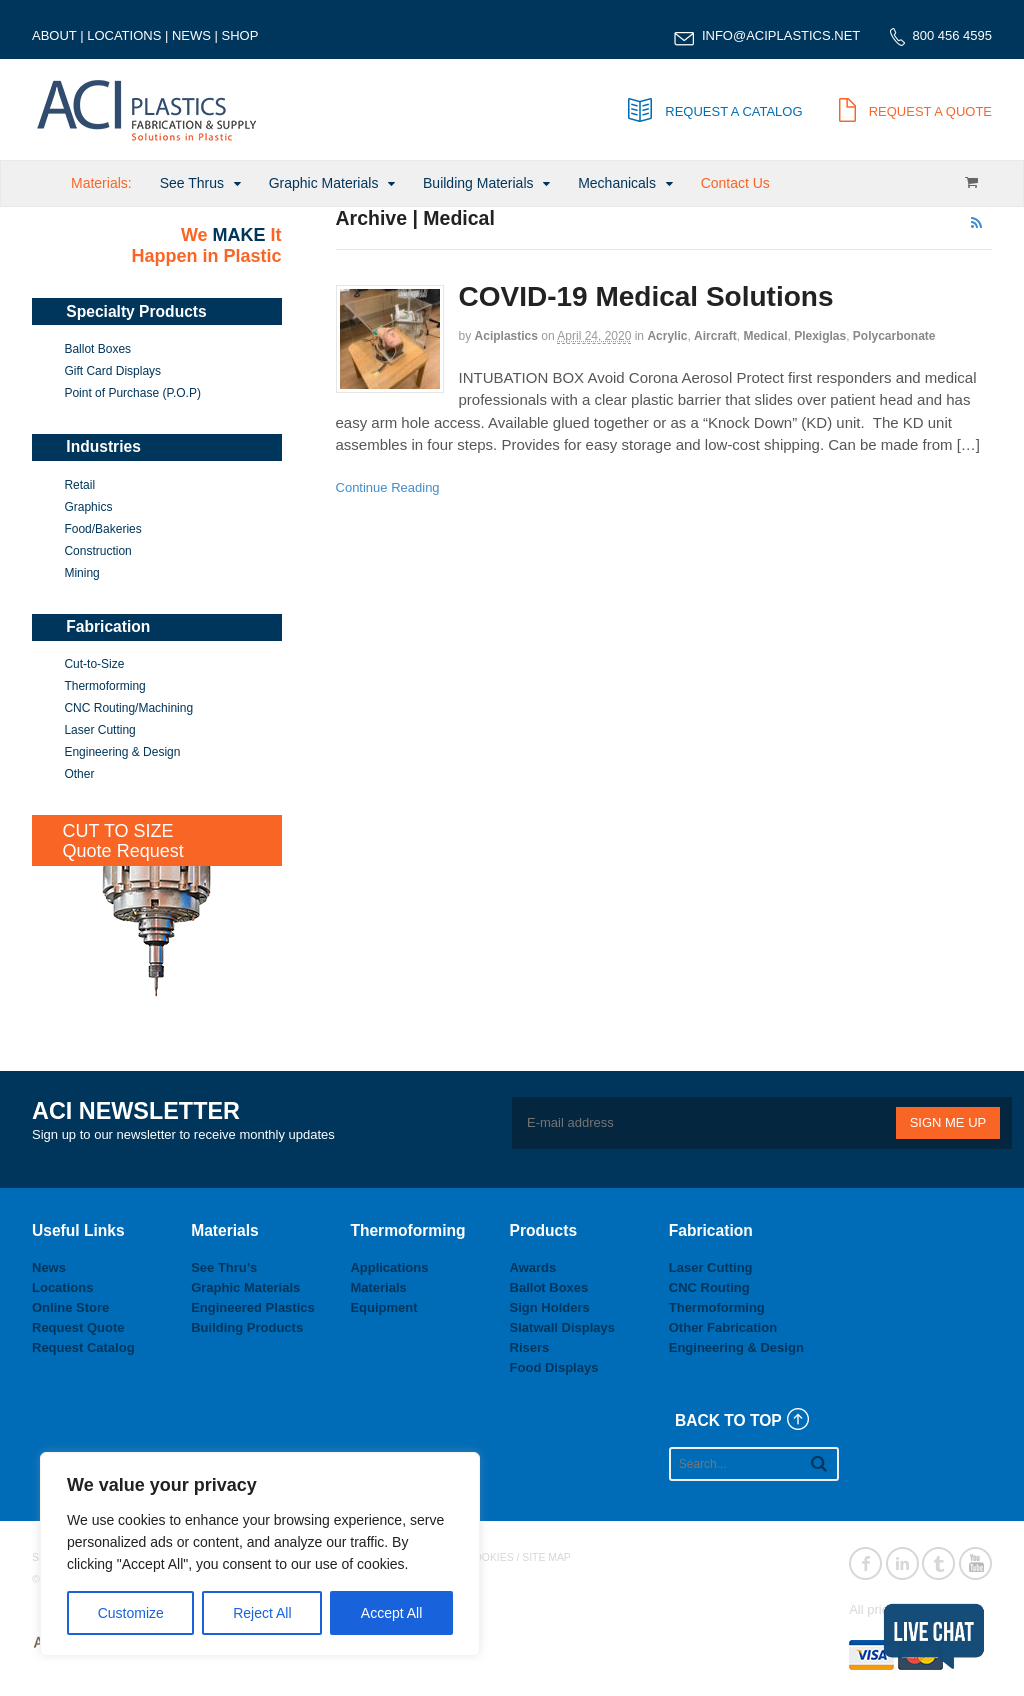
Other (79, 774)
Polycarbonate (894, 336)
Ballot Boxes (97, 349)
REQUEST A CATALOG (715, 111)
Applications (389, 1267)
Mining (81, 573)
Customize (131, 1613)
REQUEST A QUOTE (915, 111)
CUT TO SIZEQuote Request (123, 841)
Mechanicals (617, 183)
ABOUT (54, 35)
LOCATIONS (124, 35)
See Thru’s (224, 1267)
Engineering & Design (122, 752)
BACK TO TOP (728, 1420)
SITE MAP (546, 1557)
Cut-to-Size (94, 664)
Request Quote (78, 1327)
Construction (97, 551)
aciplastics (506, 336)
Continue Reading (388, 487)
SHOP (240, 35)
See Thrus (192, 183)
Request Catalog (83, 1347)
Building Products (247, 1327)
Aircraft (715, 336)
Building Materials (478, 183)
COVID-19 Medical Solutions (646, 296)
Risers (530, 1347)
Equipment (383, 1307)
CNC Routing (709, 1287)
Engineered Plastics (253, 1307)
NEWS (191, 35)
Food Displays (554, 1367)
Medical (765, 336)
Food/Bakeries (102, 529)
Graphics (88, 507)
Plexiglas (820, 336)
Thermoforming (104, 686)
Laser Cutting (99, 730)
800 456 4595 (952, 35)
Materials (378, 1287)
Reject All (262, 1613)
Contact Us (735, 183)
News (49, 1267)
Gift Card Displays (112, 371)
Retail (79, 485)
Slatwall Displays (563, 1327)
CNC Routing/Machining (128, 708)
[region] (260, 1554)
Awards (533, 1267)
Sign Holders (550, 1307)
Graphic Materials (324, 183)
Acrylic (667, 336)
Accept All (391, 1613)
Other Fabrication (723, 1327)
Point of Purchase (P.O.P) (132, 393)
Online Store (70, 1307)
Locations (62, 1287)
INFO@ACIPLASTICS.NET (781, 35)
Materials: (101, 183)
